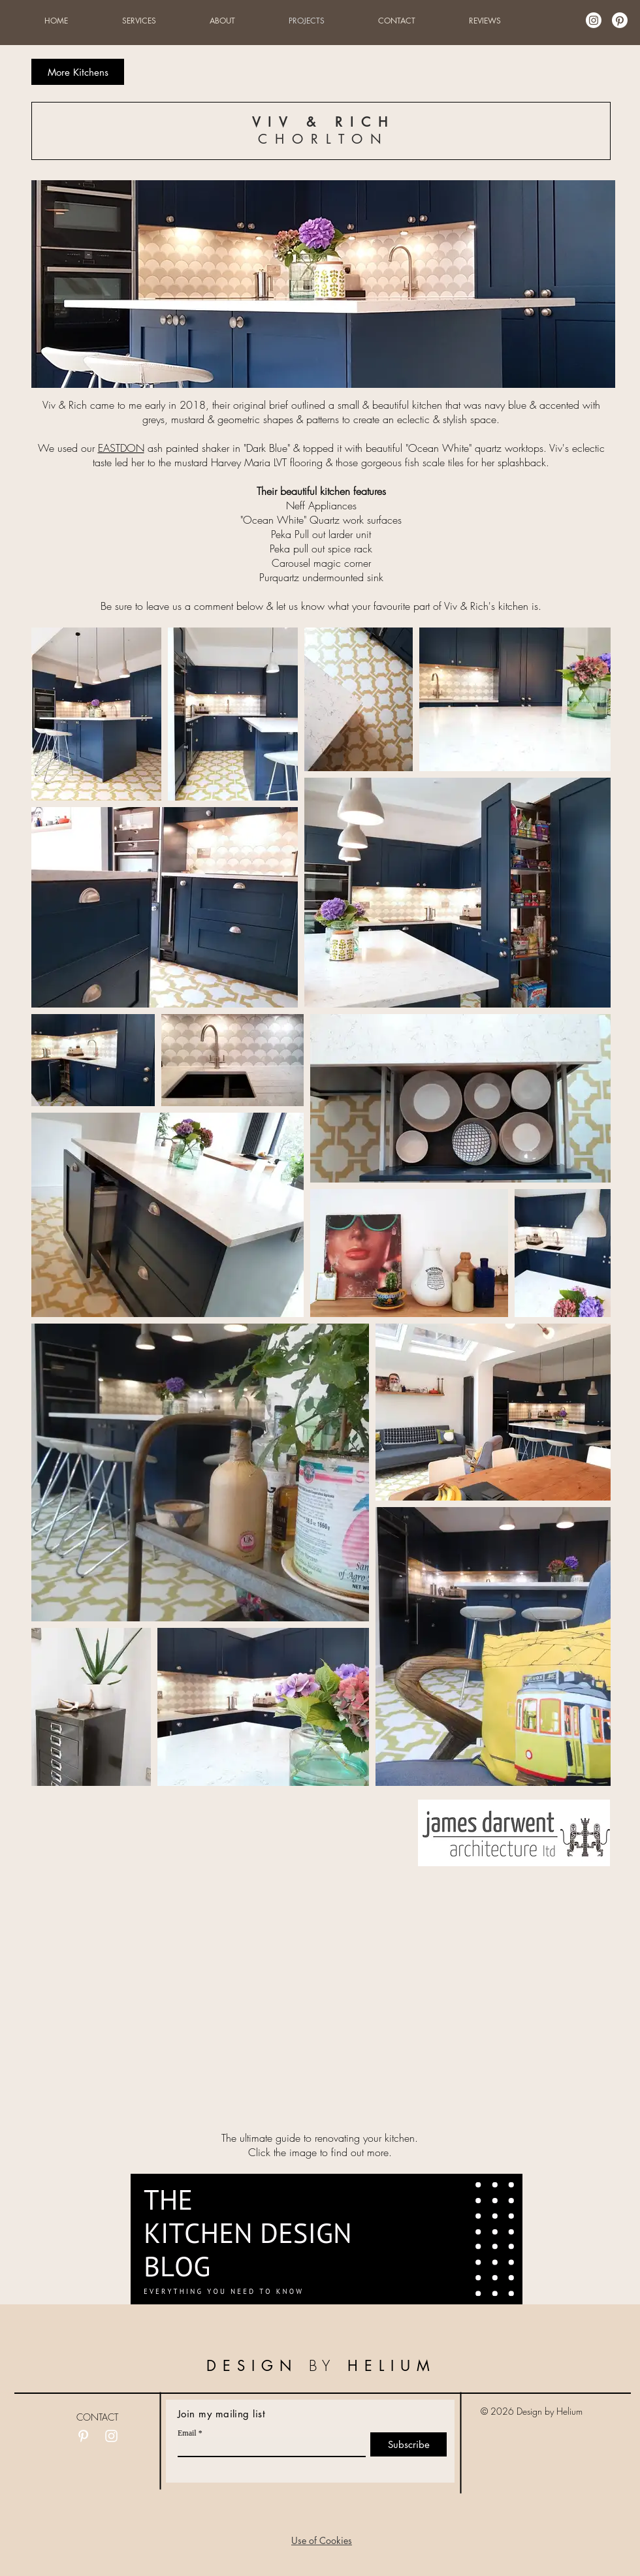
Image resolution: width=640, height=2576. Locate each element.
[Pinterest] (620, 20)
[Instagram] (593, 20)
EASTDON (121, 448)
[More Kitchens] (77, 72)
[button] (321, 2540)
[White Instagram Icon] (111, 2436)
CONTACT (97, 2417)
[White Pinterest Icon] (83, 2436)
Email (187, 2433)
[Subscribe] (408, 2444)
